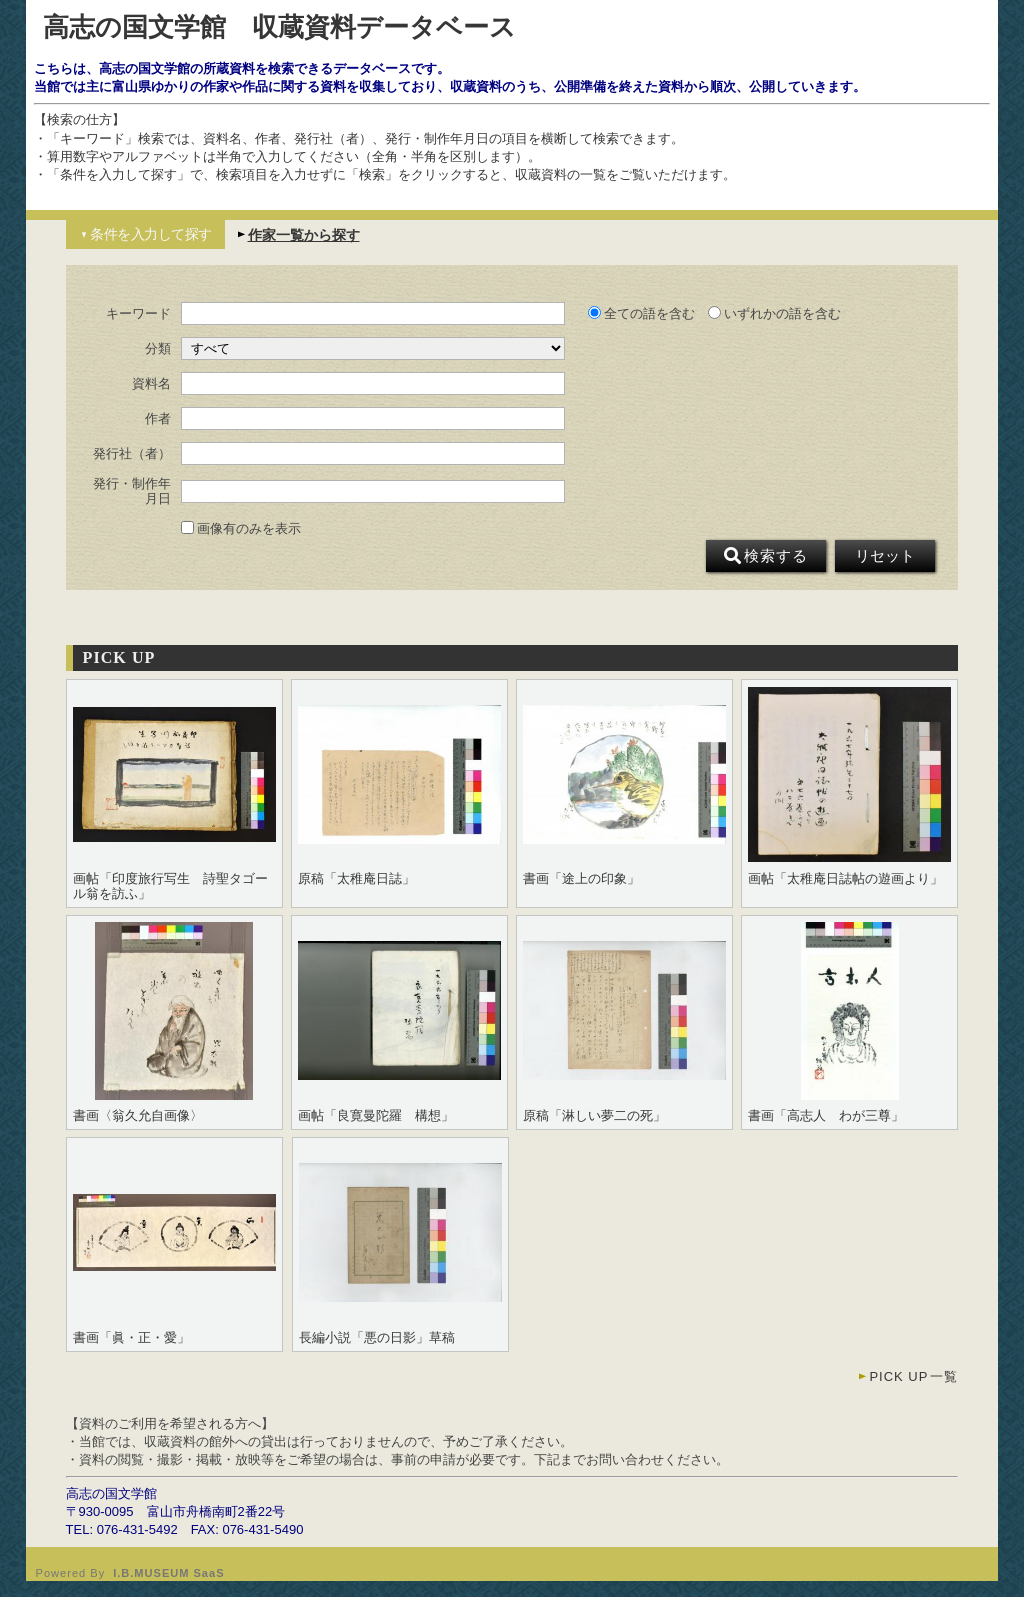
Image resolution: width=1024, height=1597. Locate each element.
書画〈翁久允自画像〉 (138, 1116)
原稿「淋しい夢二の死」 (594, 1116)
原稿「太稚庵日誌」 (356, 879)
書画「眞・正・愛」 (131, 1338)
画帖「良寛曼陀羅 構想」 (376, 1116)
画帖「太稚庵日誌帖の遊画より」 (845, 879)
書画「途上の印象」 (581, 879)
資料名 (151, 384)
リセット (885, 556)
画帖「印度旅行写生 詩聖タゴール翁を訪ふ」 (170, 886)
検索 (766, 556)
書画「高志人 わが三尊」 (826, 1116)
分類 (158, 349)
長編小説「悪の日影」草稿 (377, 1338)
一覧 (913, 1376)
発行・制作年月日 (132, 491)
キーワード (138, 314)
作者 (158, 419)
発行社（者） (132, 454)
